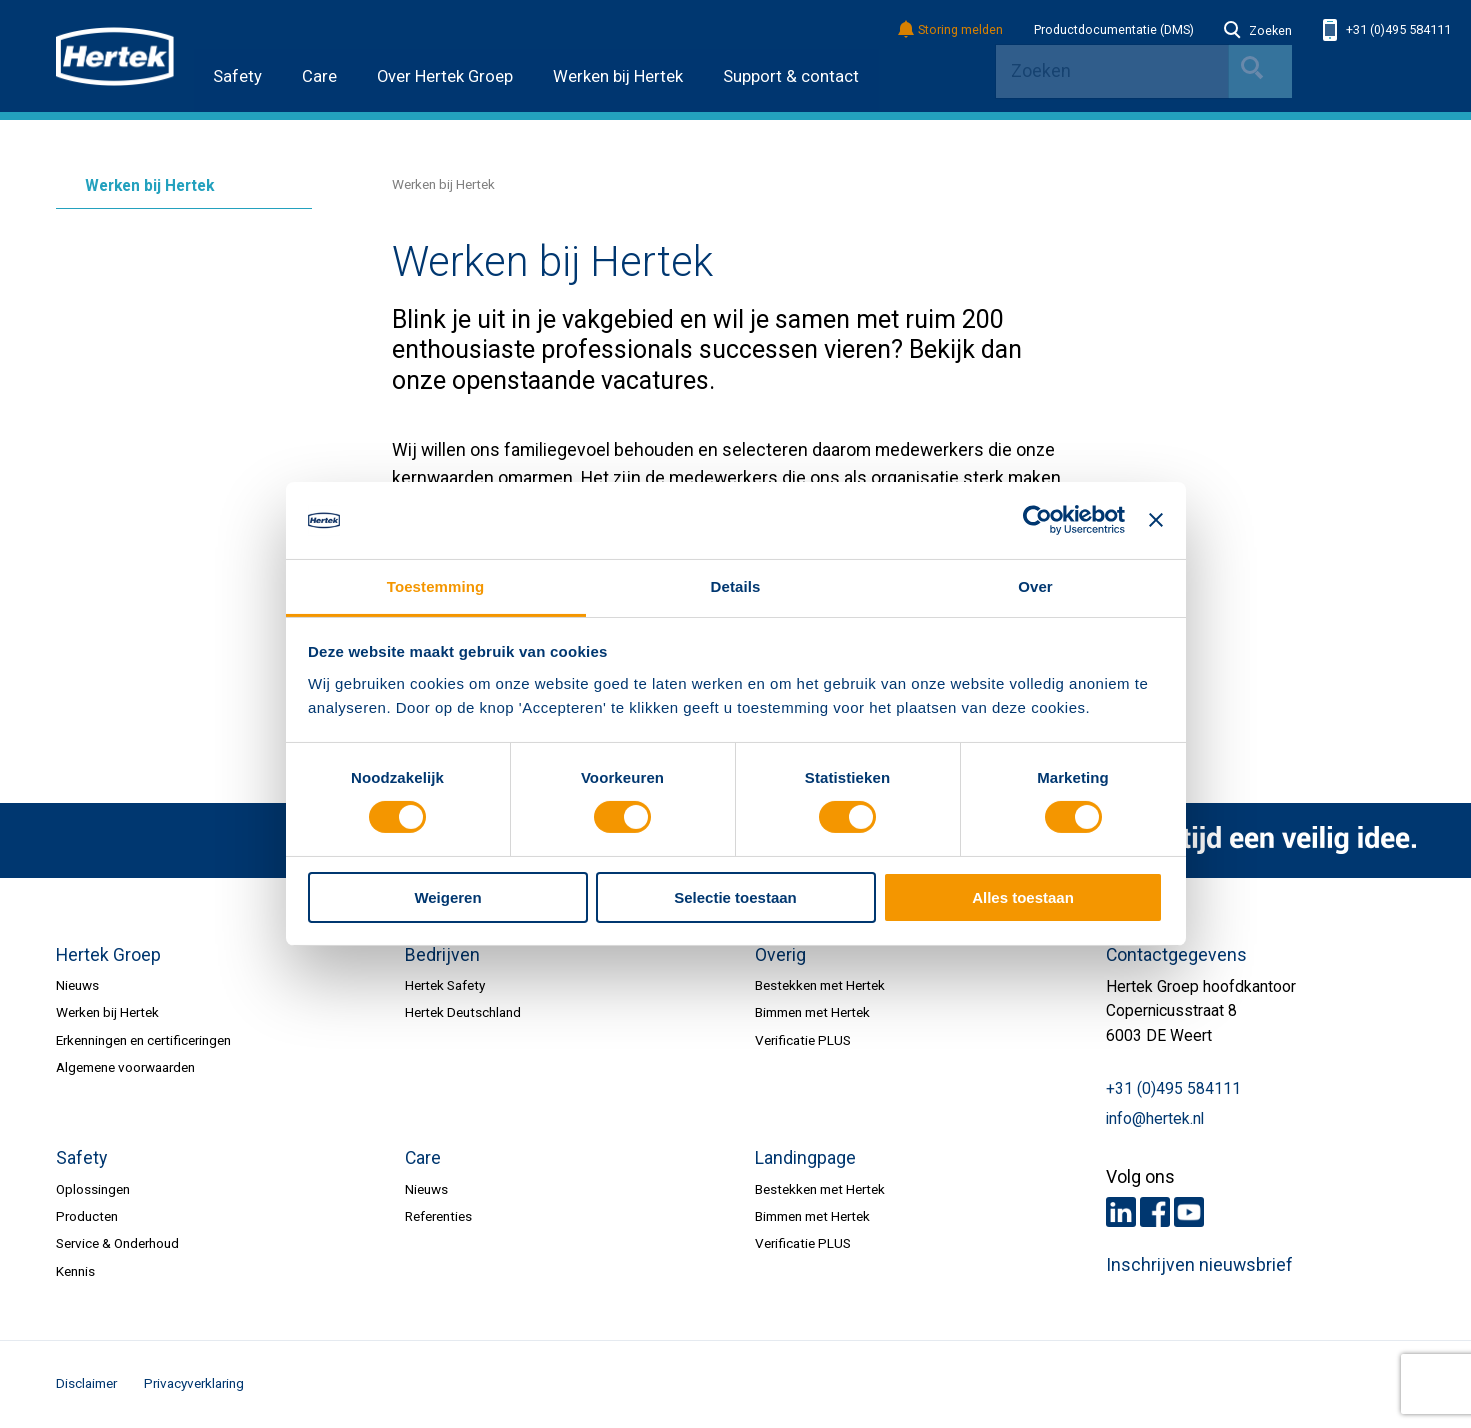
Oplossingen (93, 1189)
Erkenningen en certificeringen (143, 1040)
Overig (780, 955)
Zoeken (1258, 31)
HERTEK (115, 56)
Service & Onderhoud (117, 1243)
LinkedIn (1121, 1212)
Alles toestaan (1023, 897)
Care (319, 76)
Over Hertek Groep (445, 76)
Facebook (1155, 1212)
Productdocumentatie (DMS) (1114, 30)
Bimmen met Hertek (812, 1012)
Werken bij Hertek (618, 76)
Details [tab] (736, 586)
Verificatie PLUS (803, 1040)
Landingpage (805, 1158)
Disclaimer (86, 1383)
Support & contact (791, 76)
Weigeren (447, 897)
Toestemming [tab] (436, 586)
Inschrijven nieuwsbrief (1199, 1265)
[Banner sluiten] (1156, 520)
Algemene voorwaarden (125, 1067)
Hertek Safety (445, 985)
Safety (237, 76)
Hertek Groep (108, 955)
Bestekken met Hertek (820, 985)
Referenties (438, 1216)
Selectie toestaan (735, 897)
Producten (87, 1216)
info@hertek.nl (1155, 1119)
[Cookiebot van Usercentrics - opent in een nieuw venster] (1037, 520)
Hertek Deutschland (463, 1012)
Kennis (75, 1271)
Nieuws (77, 985)
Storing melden (951, 30)
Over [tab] (1035, 586)
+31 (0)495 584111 (1387, 30)
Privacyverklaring (194, 1383)
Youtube (1189, 1212)
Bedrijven (442, 955)
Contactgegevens (1176, 955)
